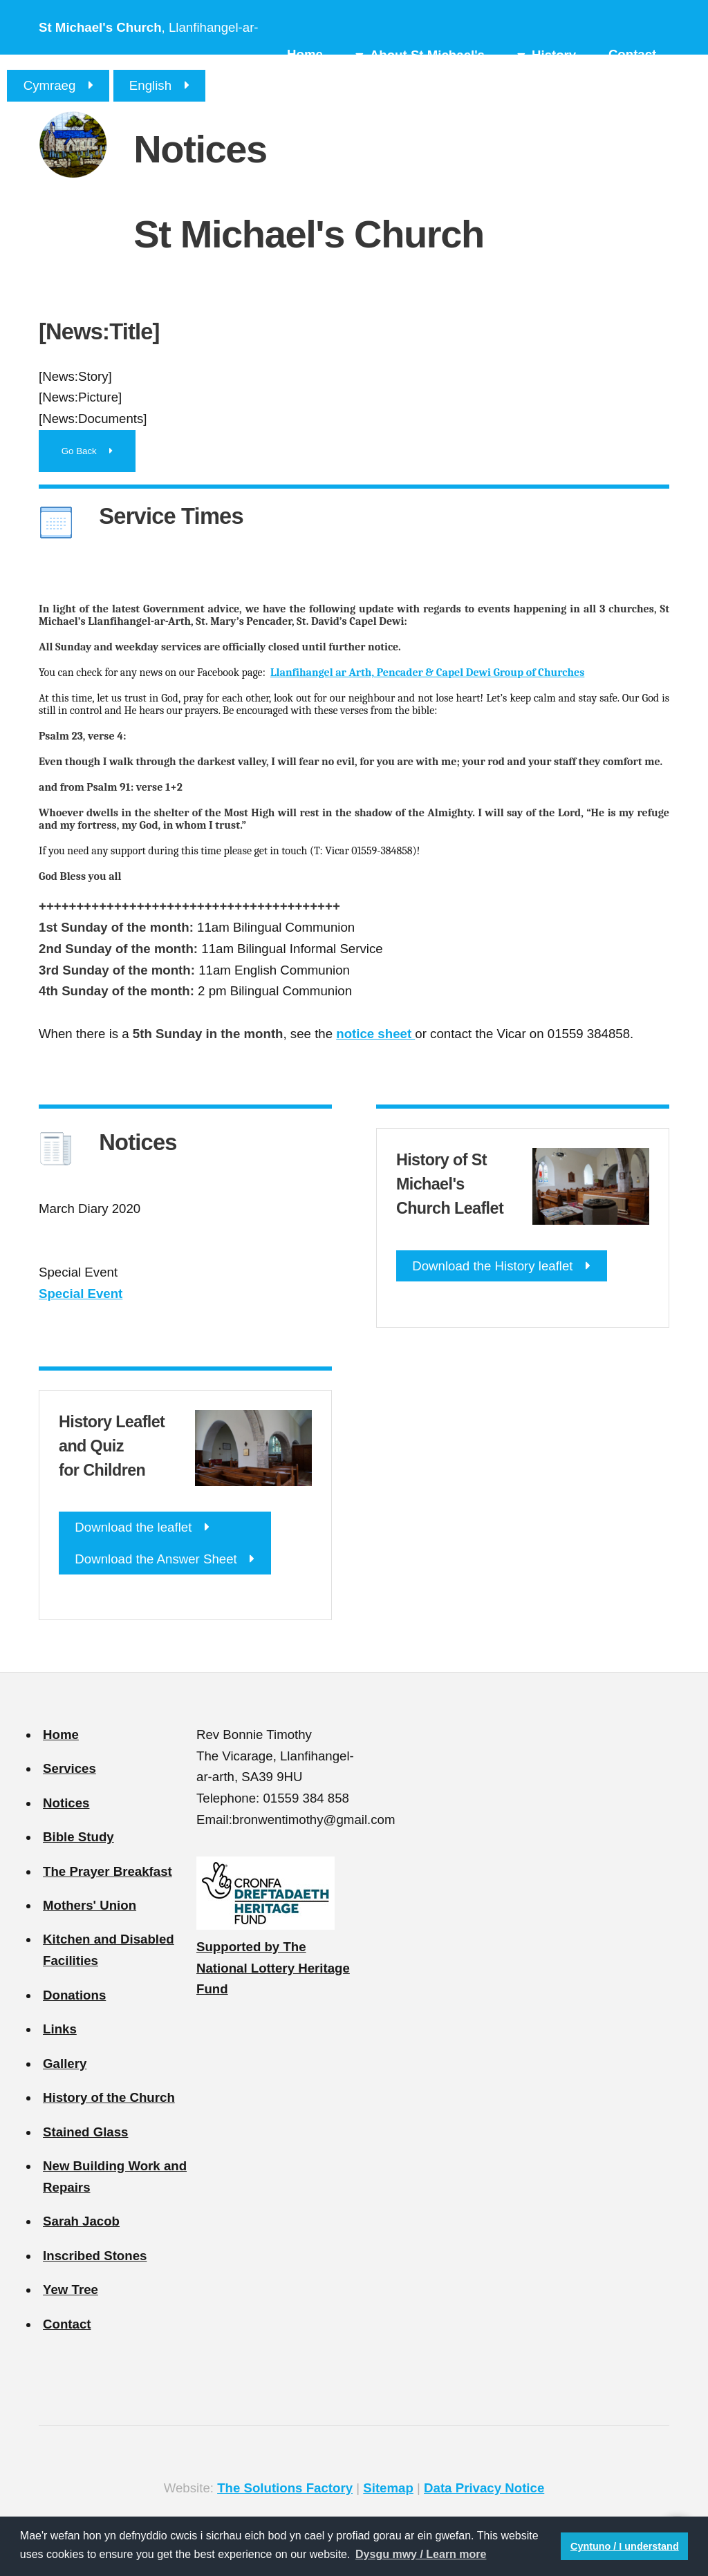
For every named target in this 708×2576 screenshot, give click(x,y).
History (554, 55)
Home (305, 54)
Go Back (79, 451)
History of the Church (109, 2097)
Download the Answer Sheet (155, 1559)
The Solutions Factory (285, 2488)
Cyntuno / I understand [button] (624, 2546)
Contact (632, 54)
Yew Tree (70, 2289)
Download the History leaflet (492, 1266)
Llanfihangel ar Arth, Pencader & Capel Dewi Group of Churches (427, 672)
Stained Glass (85, 2132)
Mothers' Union (89, 1905)
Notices (66, 1803)
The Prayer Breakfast (107, 1871)
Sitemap (388, 2488)
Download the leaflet (133, 1527)
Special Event (80, 1293)
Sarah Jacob (81, 2221)
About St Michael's (427, 55)
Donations (74, 1995)
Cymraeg (50, 85)
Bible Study (78, 1837)
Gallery (64, 2063)
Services (69, 1768)
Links (60, 2029)
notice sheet (375, 1033)
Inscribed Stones (95, 2255)
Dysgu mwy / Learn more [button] (420, 2554)
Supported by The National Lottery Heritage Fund (273, 1968)
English (150, 85)
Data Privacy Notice (484, 2488)
